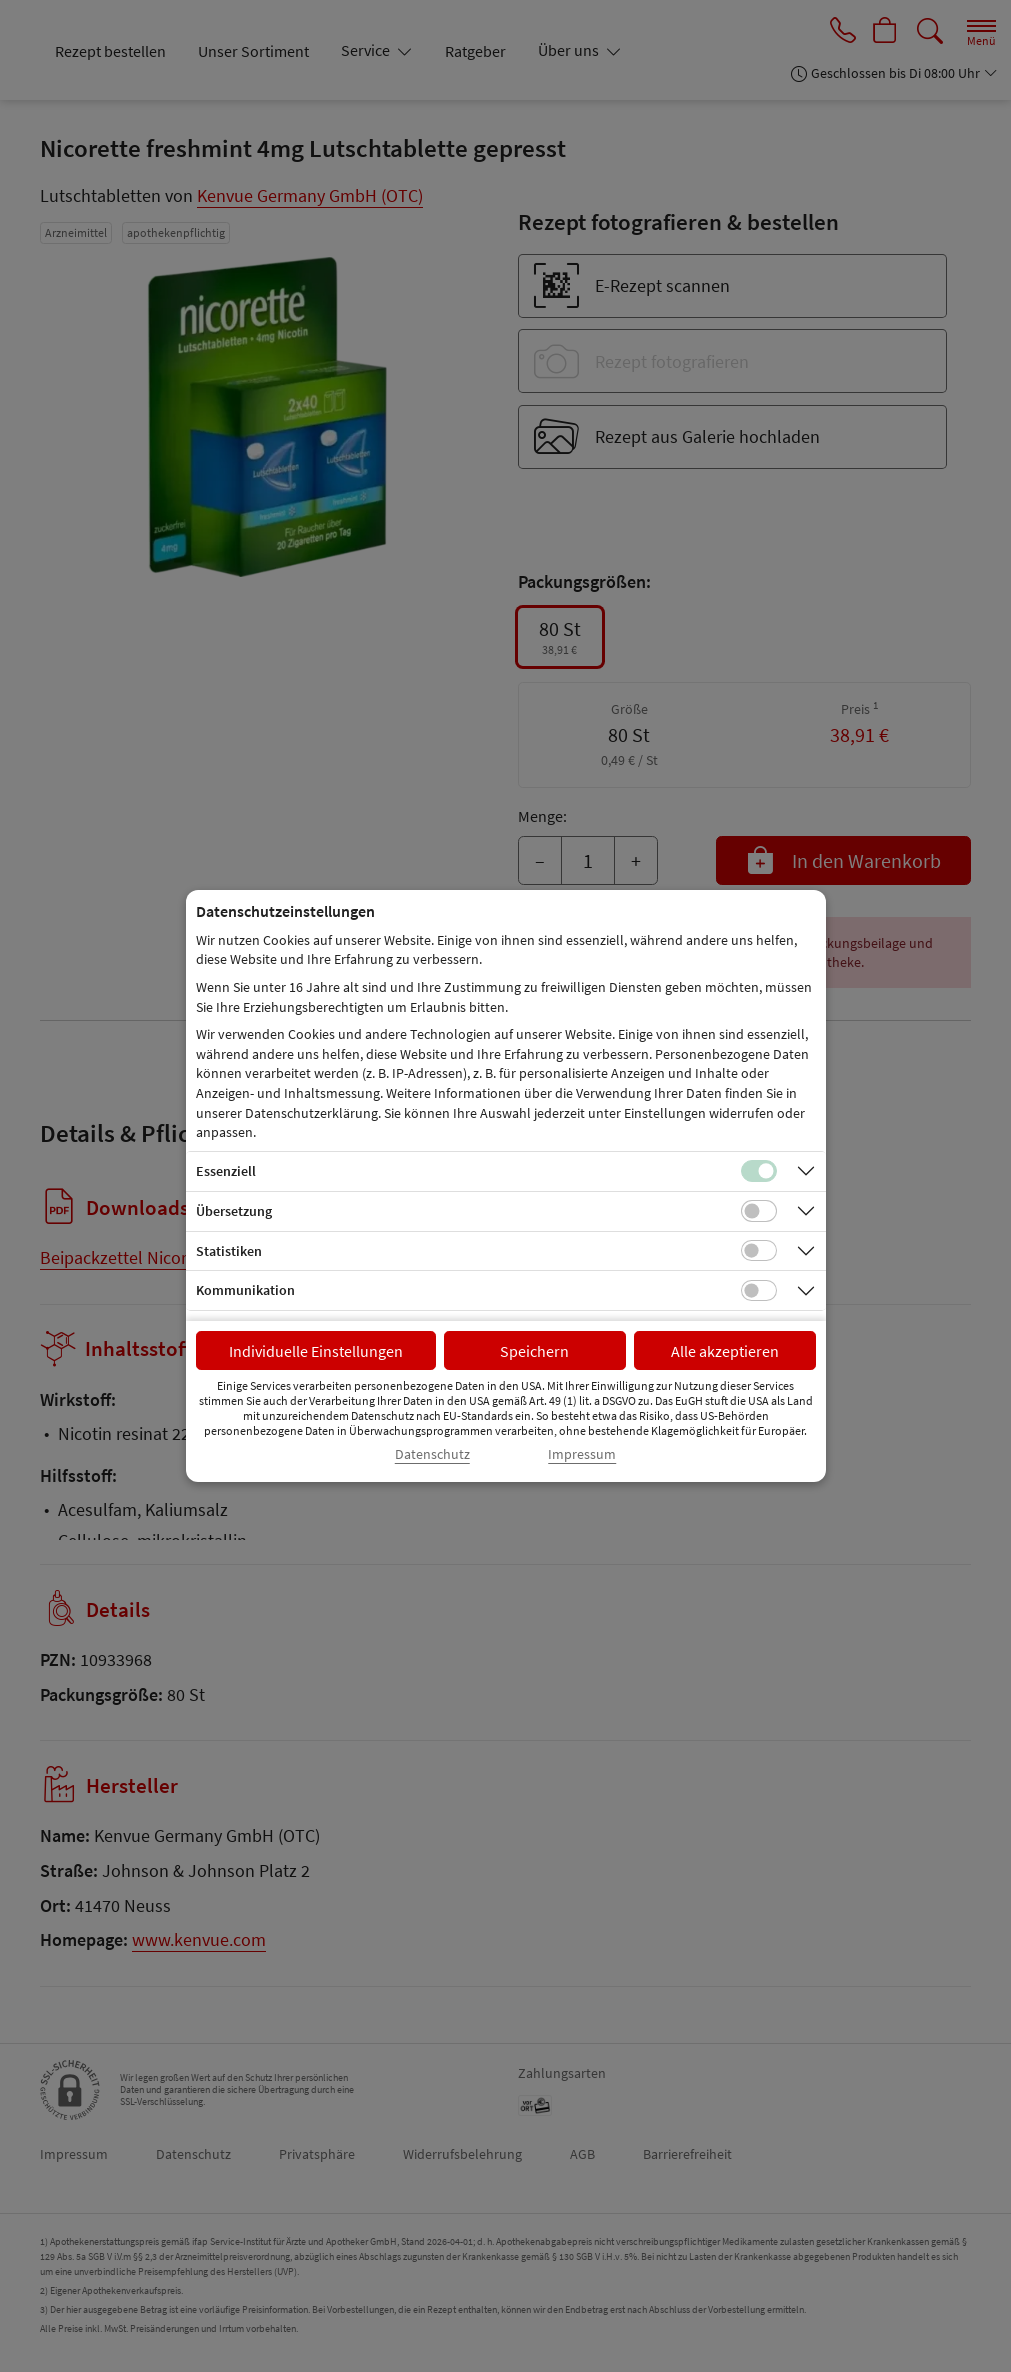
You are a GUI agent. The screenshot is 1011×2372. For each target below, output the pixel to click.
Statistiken (229, 1251)
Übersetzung (234, 1211)
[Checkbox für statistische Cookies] (759, 1251)
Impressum (582, 1454)
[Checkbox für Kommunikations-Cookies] (759, 1291)
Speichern (534, 1351)
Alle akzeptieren (725, 1351)
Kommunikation (245, 1290)
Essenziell (226, 1171)
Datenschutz (432, 1454)
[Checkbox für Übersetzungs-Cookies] (759, 1211)
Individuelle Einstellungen (316, 1351)
